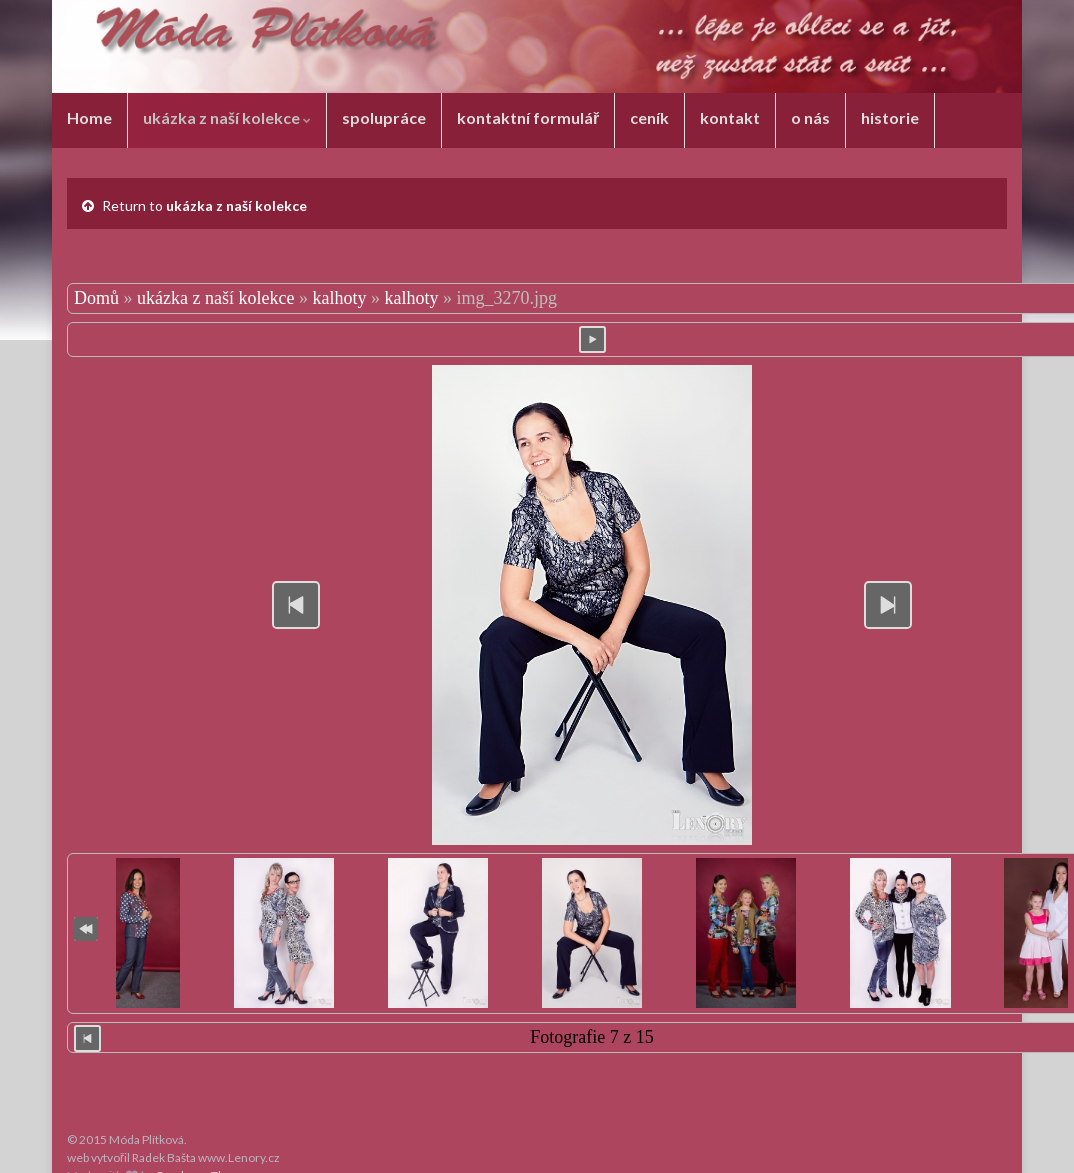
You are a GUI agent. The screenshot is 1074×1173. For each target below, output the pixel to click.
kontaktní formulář (528, 117)
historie (890, 117)
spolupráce (384, 117)
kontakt (730, 117)
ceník (649, 117)
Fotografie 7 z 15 (591, 1037)
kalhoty (339, 298)
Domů (96, 298)
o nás (810, 117)
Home (89, 117)
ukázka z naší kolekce (227, 117)
